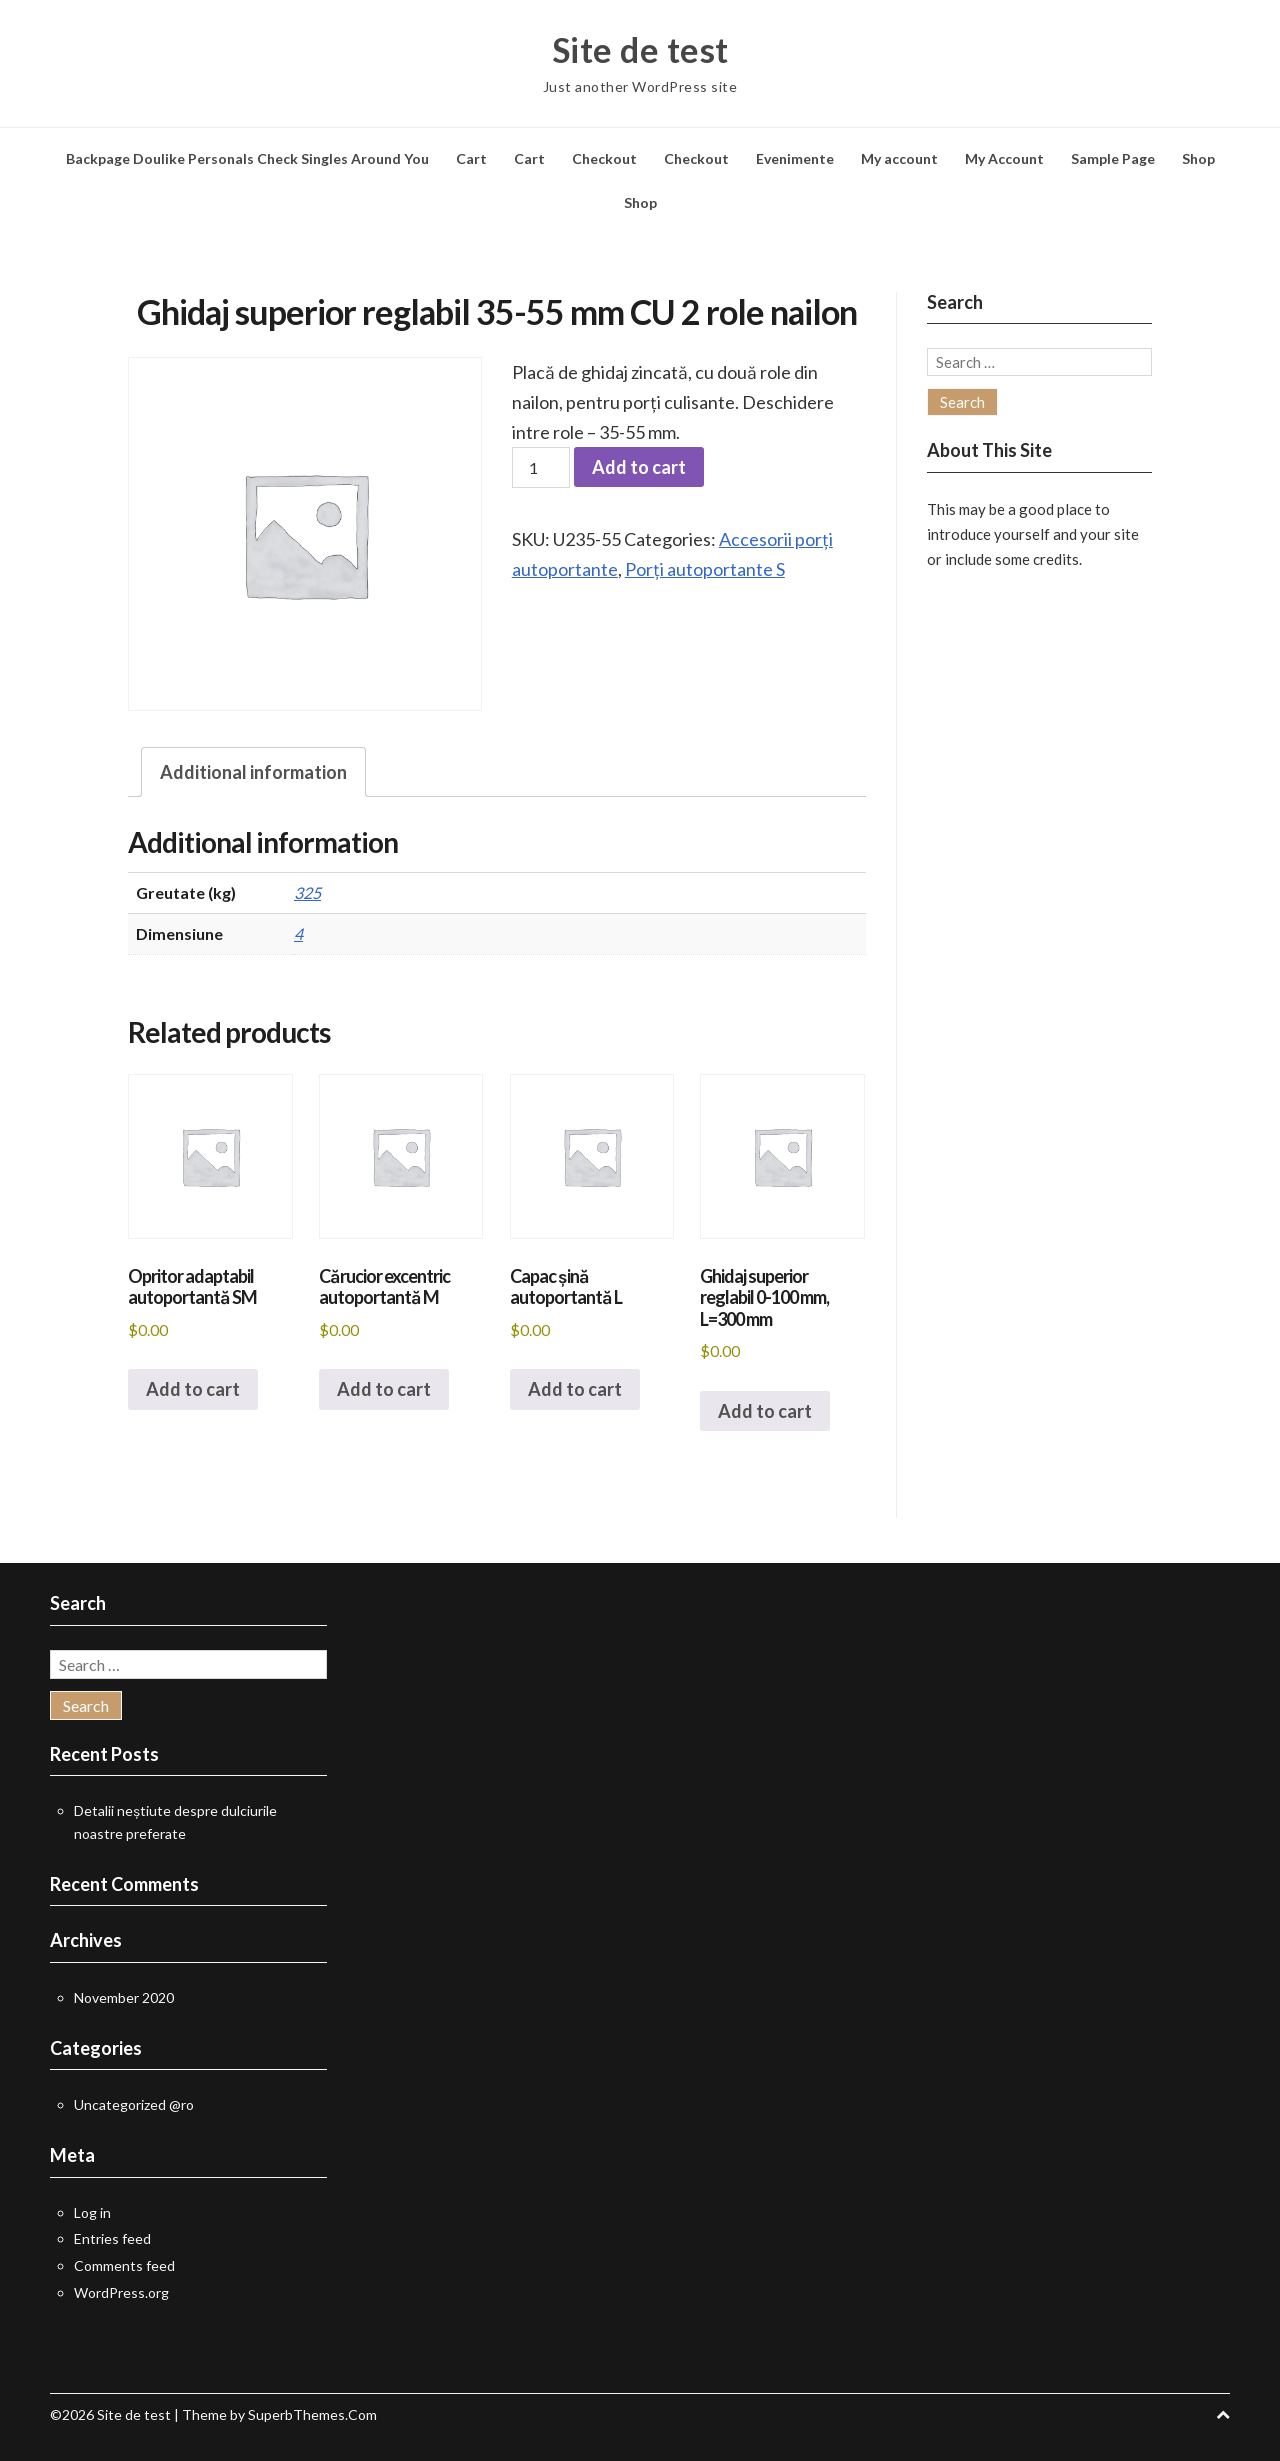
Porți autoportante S (705, 569)
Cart (471, 158)
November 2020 (124, 1997)
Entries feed (112, 2238)
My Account (1004, 158)
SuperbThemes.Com (312, 2414)
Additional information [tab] (253, 772)
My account (899, 158)
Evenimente (795, 158)
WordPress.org (121, 2292)
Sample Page (1113, 158)
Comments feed (124, 2265)
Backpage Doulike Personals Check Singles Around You (247, 158)
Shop (1198, 158)
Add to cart (639, 467)
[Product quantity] (541, 467)
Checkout (604, 158)
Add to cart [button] (193, 1389)
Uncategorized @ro (134, 2104)
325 (307, 892)
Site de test (640, 50)
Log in (92, 2212)
